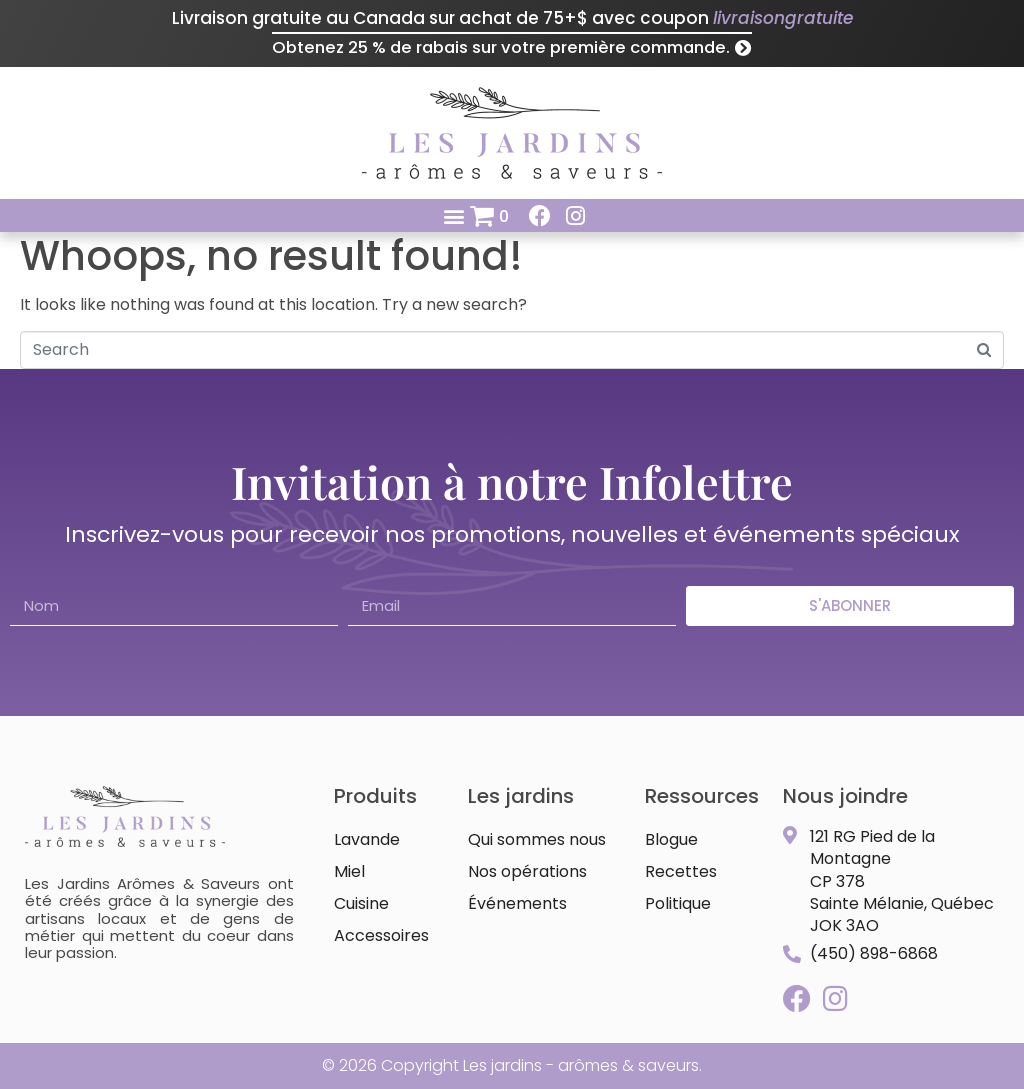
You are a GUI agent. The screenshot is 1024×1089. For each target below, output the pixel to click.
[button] (453, 215)
